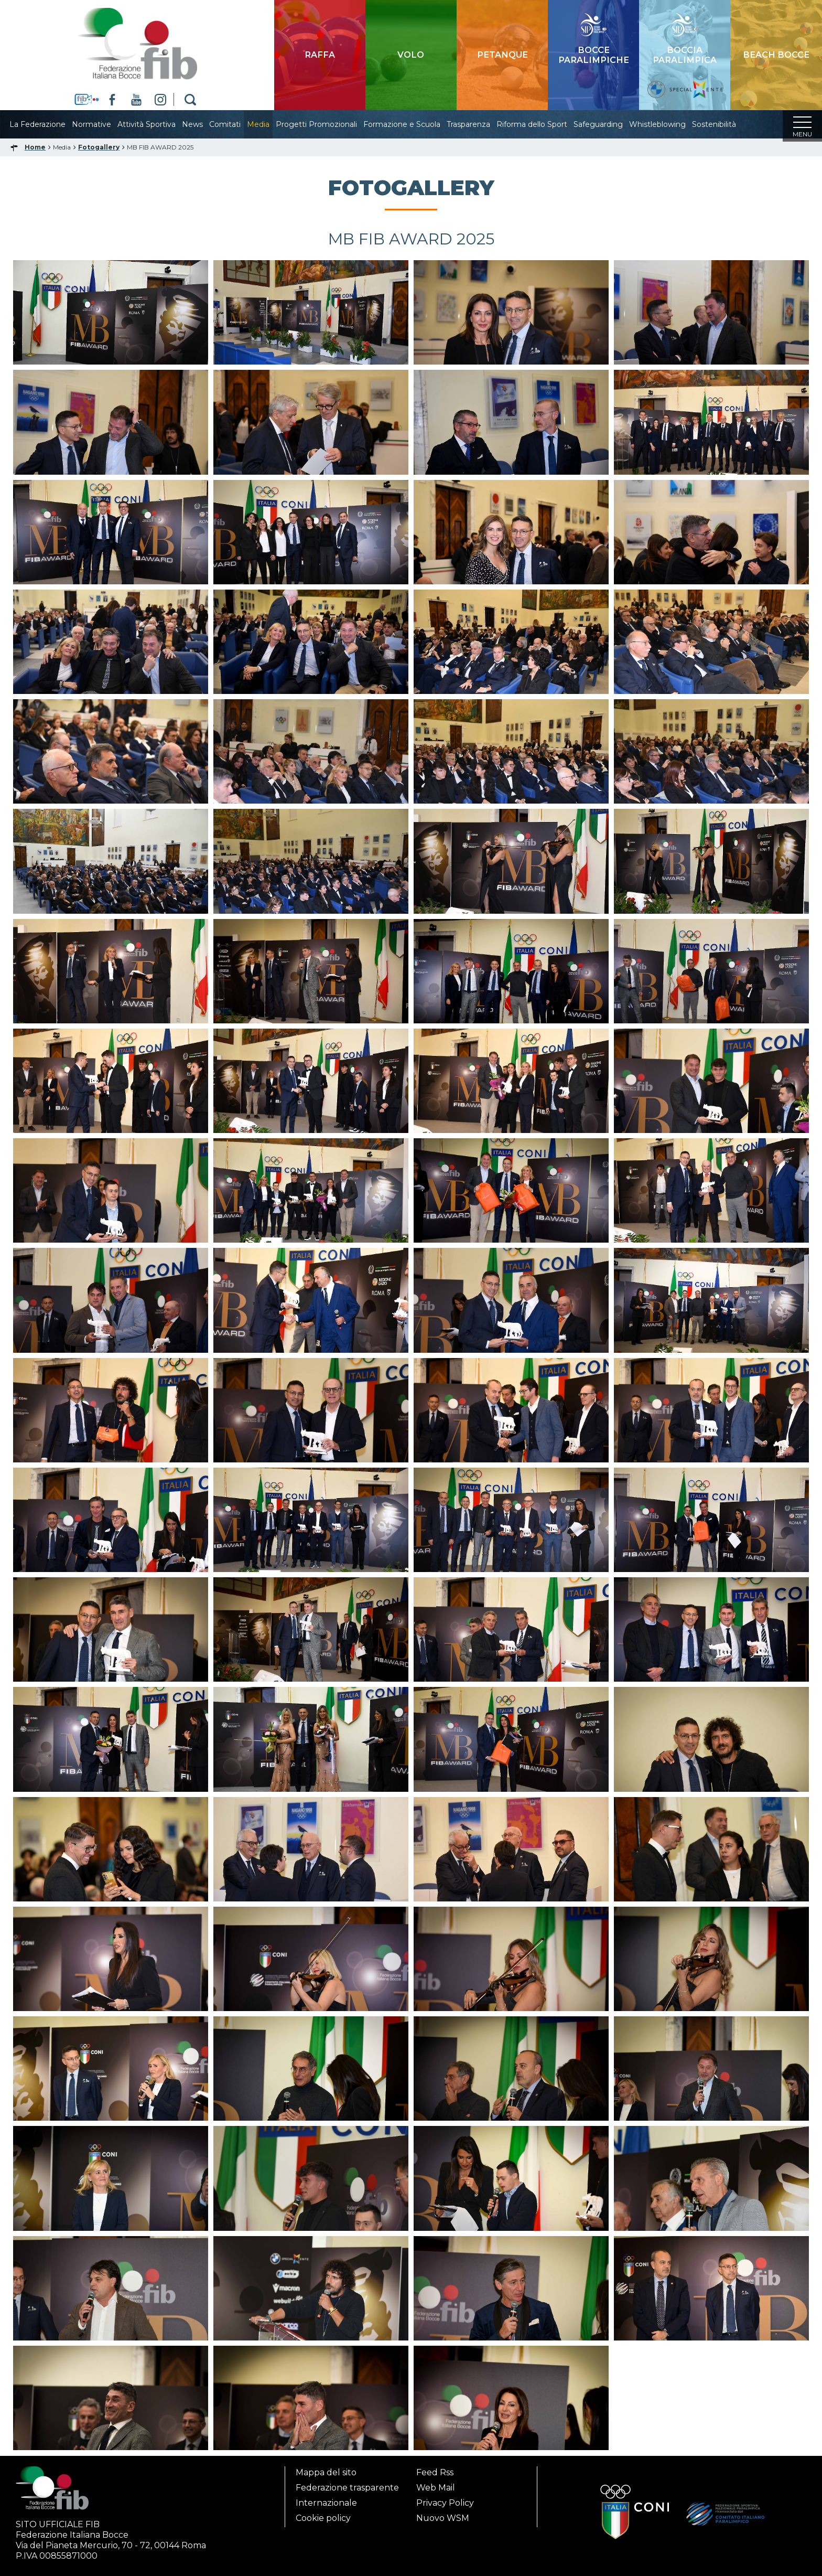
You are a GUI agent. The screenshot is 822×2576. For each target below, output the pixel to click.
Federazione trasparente (347, 2488)
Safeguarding (608, 124)
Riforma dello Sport (542, 124)
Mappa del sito (326, 2472)
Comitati (235, 124)
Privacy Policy (445, 2503)
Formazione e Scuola (412, 124)
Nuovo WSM (442, 2518)
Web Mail (435, 2488)
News (202, 124)
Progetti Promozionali (326, 124)
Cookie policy (323, 2518)
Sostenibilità (724, 124)
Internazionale (326, 2503)
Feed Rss (434, 2472)
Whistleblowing (668, 124)
